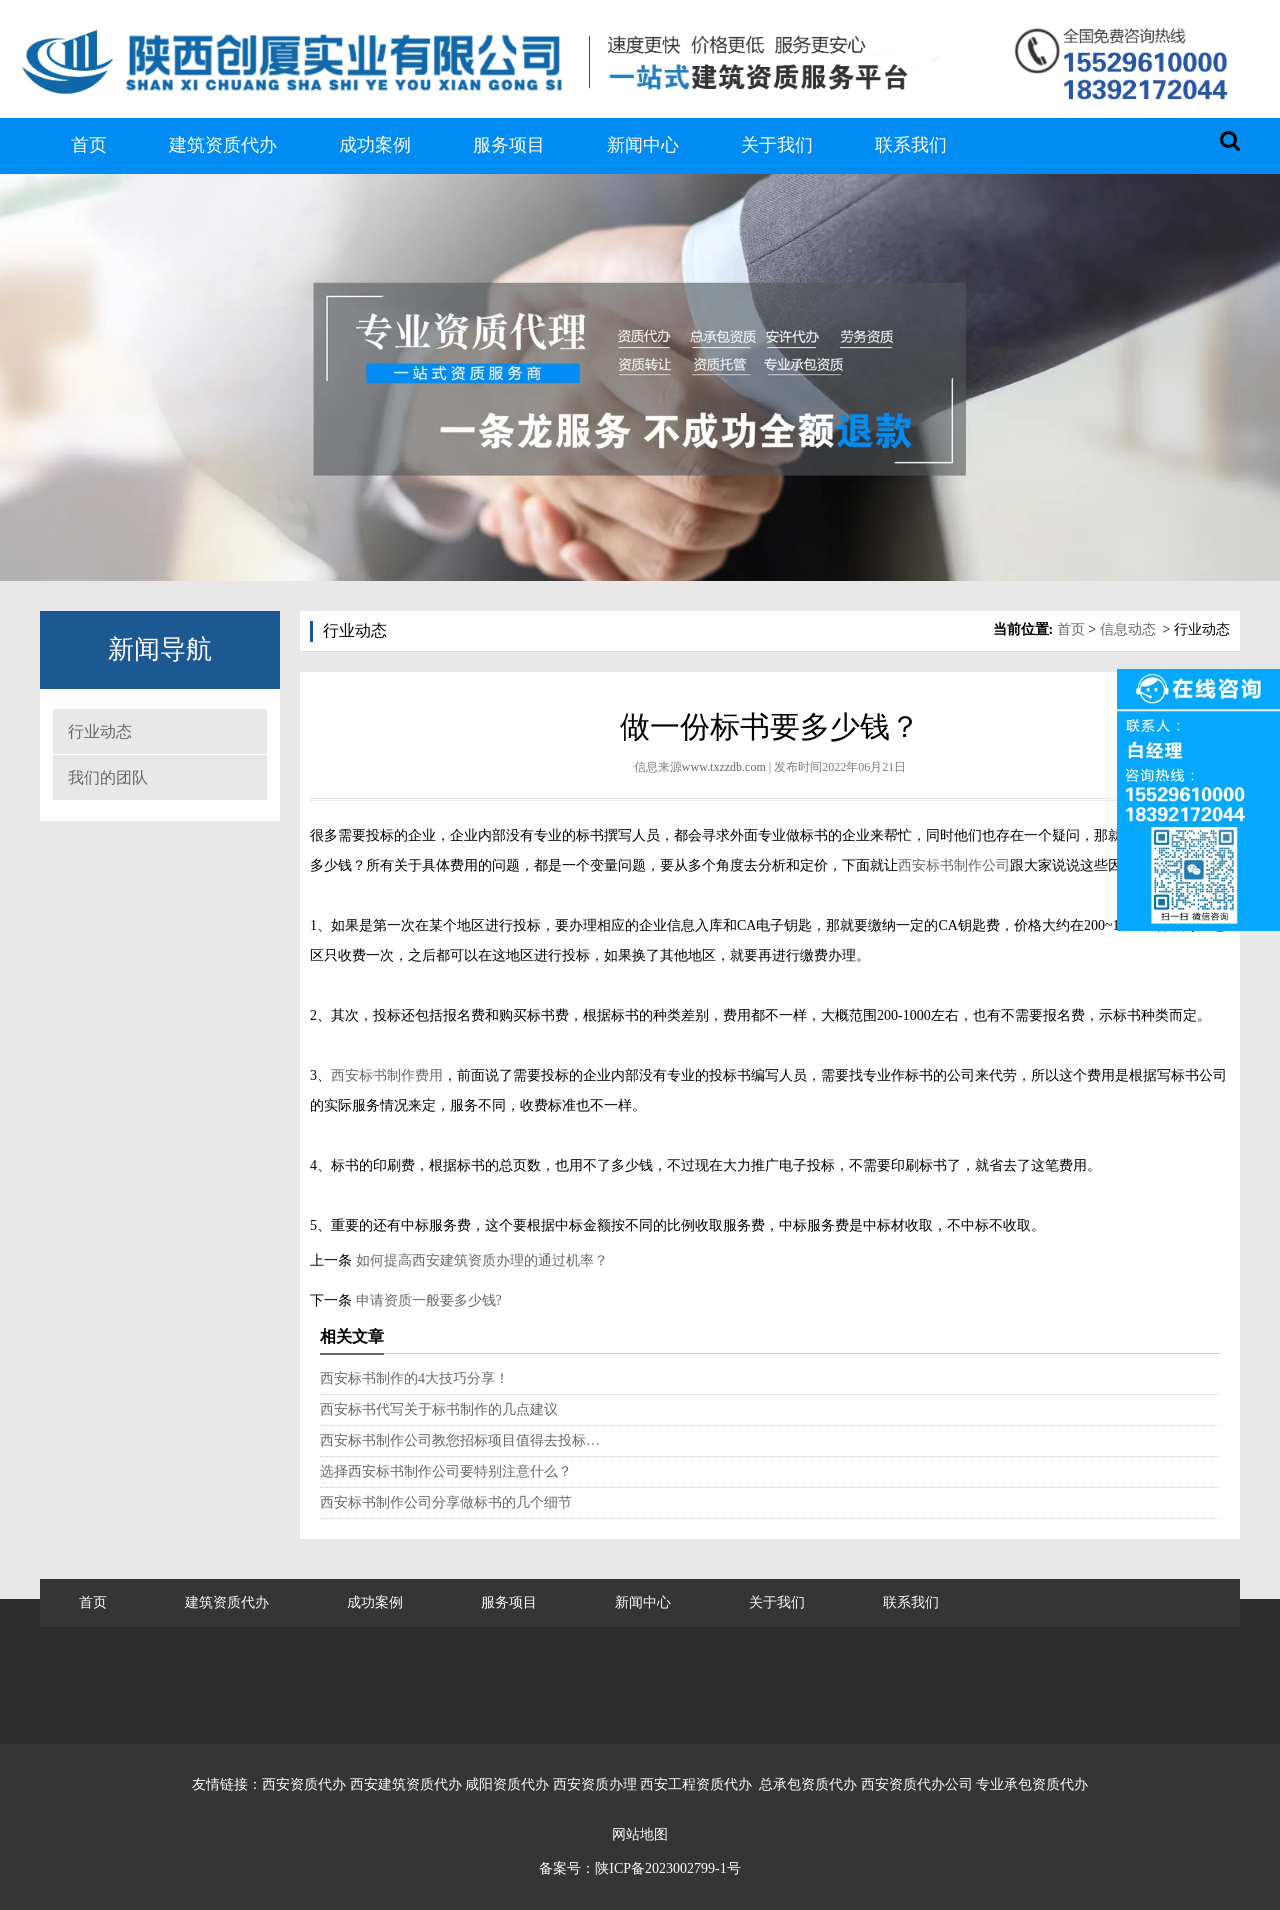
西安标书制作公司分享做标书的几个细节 (446, 1502)
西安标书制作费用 (387, 1075)
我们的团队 (108, 777)
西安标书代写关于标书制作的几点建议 (439, 1409)
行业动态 (100, 731)
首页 (89, 145)
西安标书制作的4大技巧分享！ (414, 1378)
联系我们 (911, 145)
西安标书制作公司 (954, 865)
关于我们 (777, 145)
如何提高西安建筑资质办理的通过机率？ (480, 1260)
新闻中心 (643, 145)
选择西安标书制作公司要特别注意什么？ (446, 1471)
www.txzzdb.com (724, 767)
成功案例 (375, 145)
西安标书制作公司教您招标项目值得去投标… (460, 1440)
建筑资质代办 (223, 145)
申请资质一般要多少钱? (427, 1300)
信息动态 (1128, 629)
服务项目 (509, 145)
